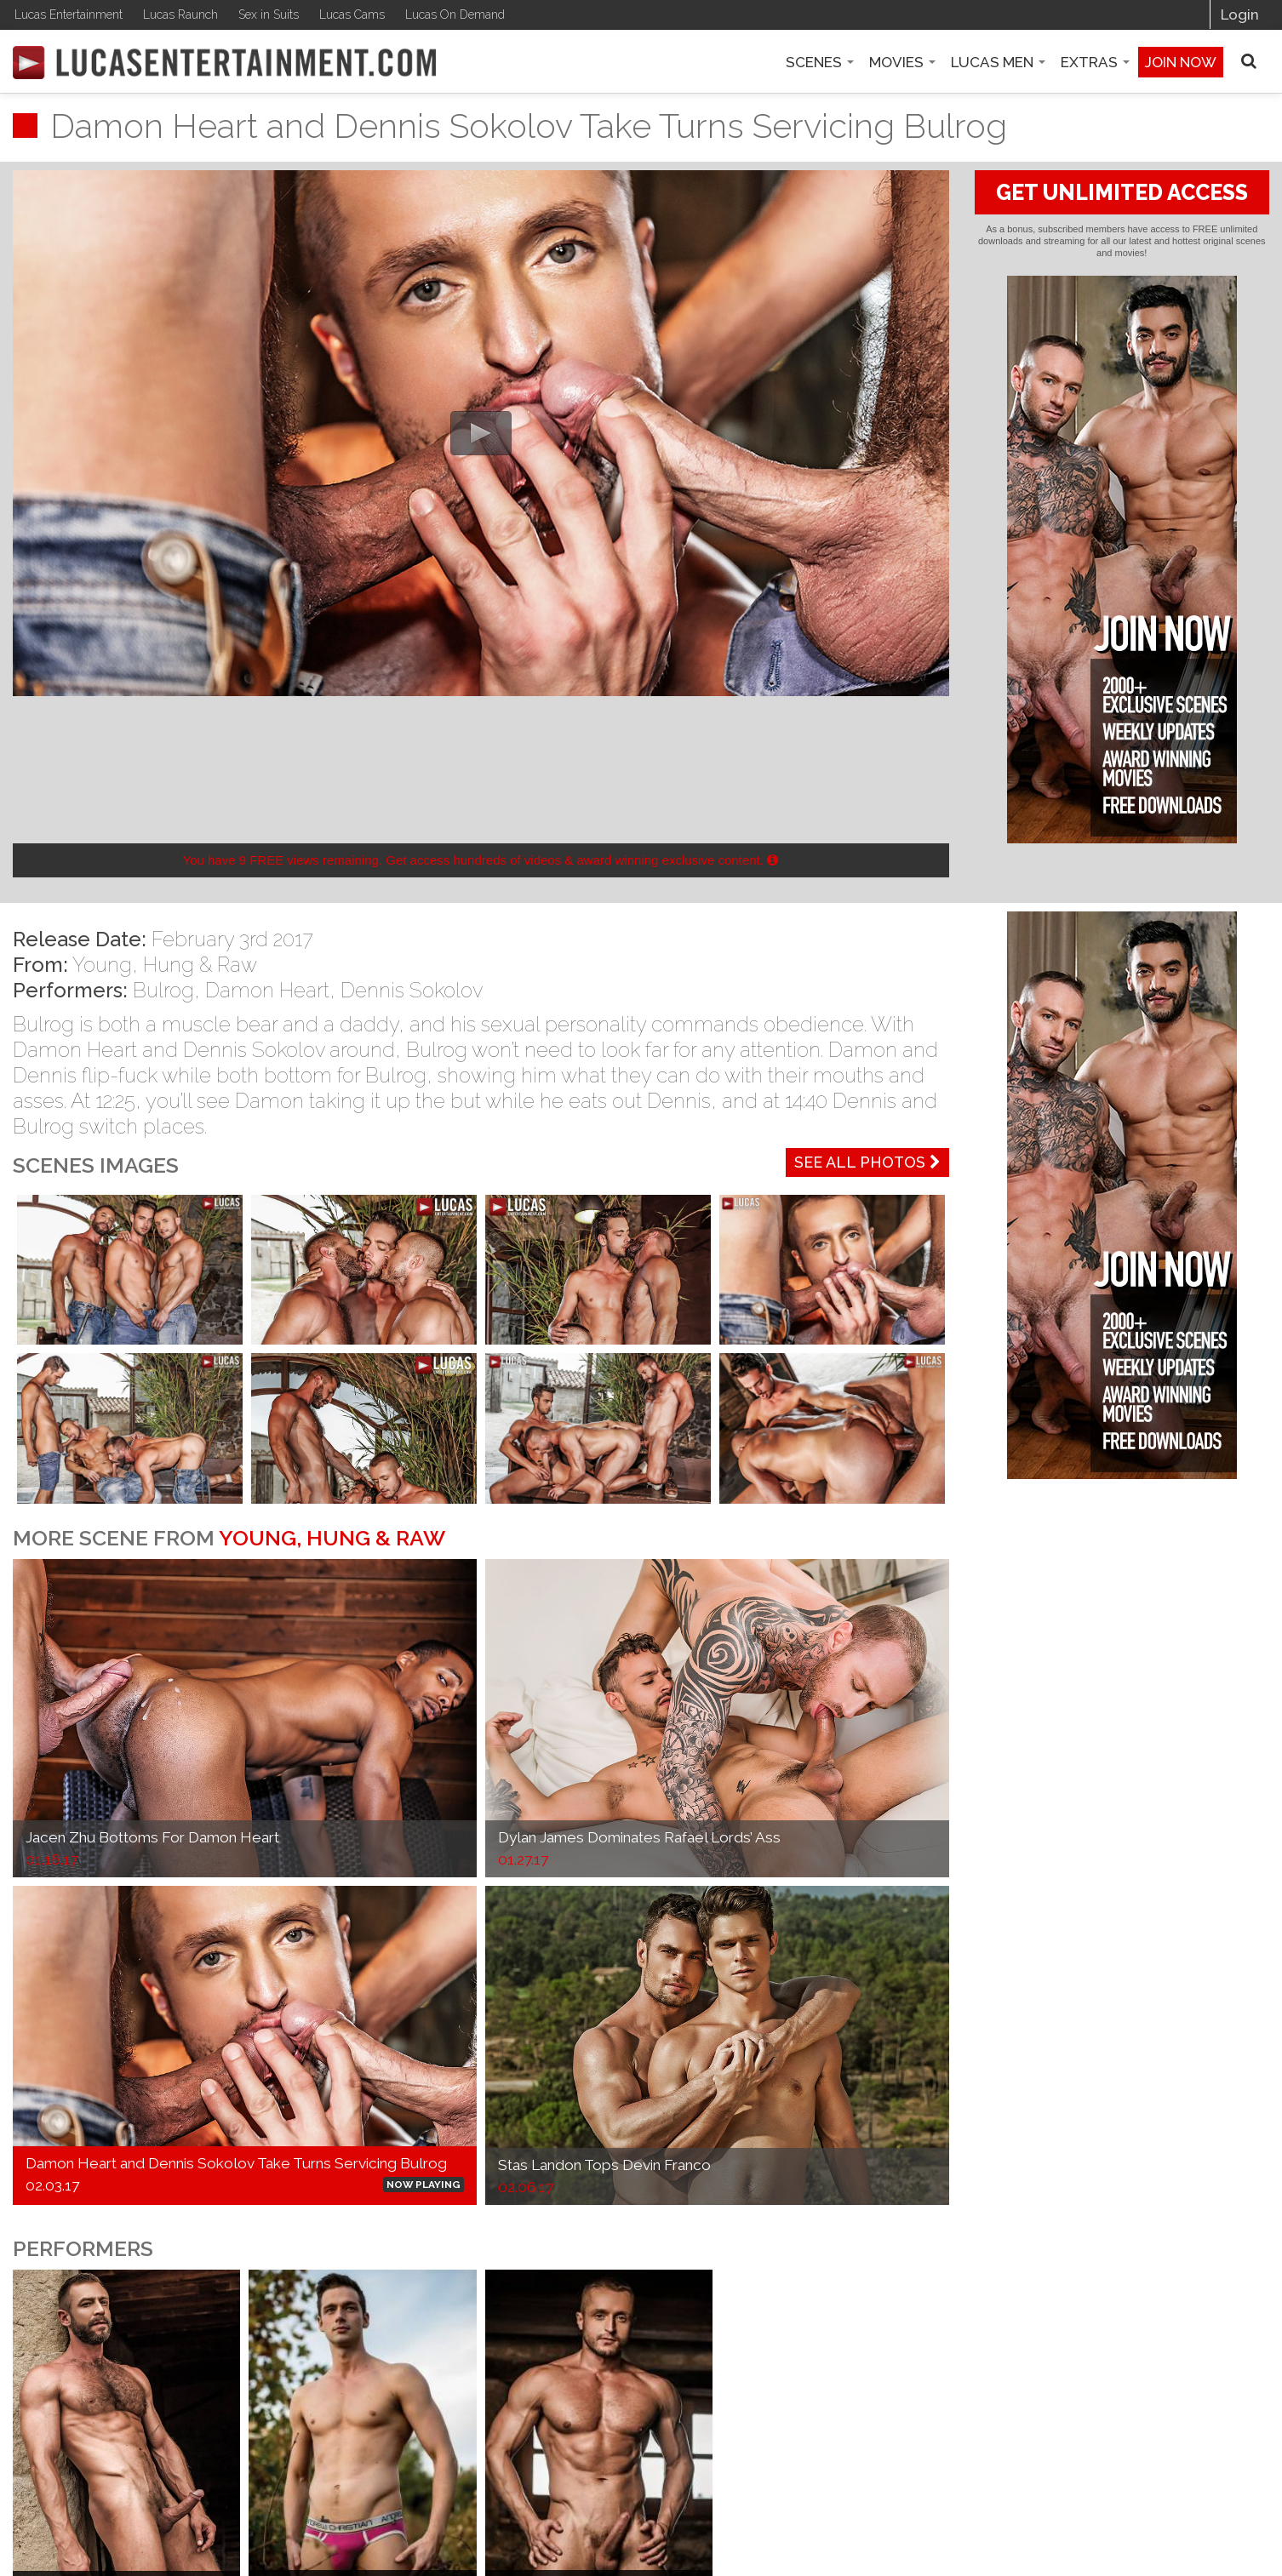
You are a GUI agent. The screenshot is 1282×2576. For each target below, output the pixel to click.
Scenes (820, 62)
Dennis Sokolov (412, 990)
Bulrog (163, 990)
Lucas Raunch (180, 14)
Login (1240, 14)
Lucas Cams (352, 14)
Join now (1180, 62)
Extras (1095, 62)
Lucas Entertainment (68, 14)
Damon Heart (267, 990)
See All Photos (867, 1162)
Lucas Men (998, 62)
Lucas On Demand (455, 14)
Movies (902, 62)
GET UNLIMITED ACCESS (1122, 192)
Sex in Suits (268, 14)
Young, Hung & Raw (164, 964)
